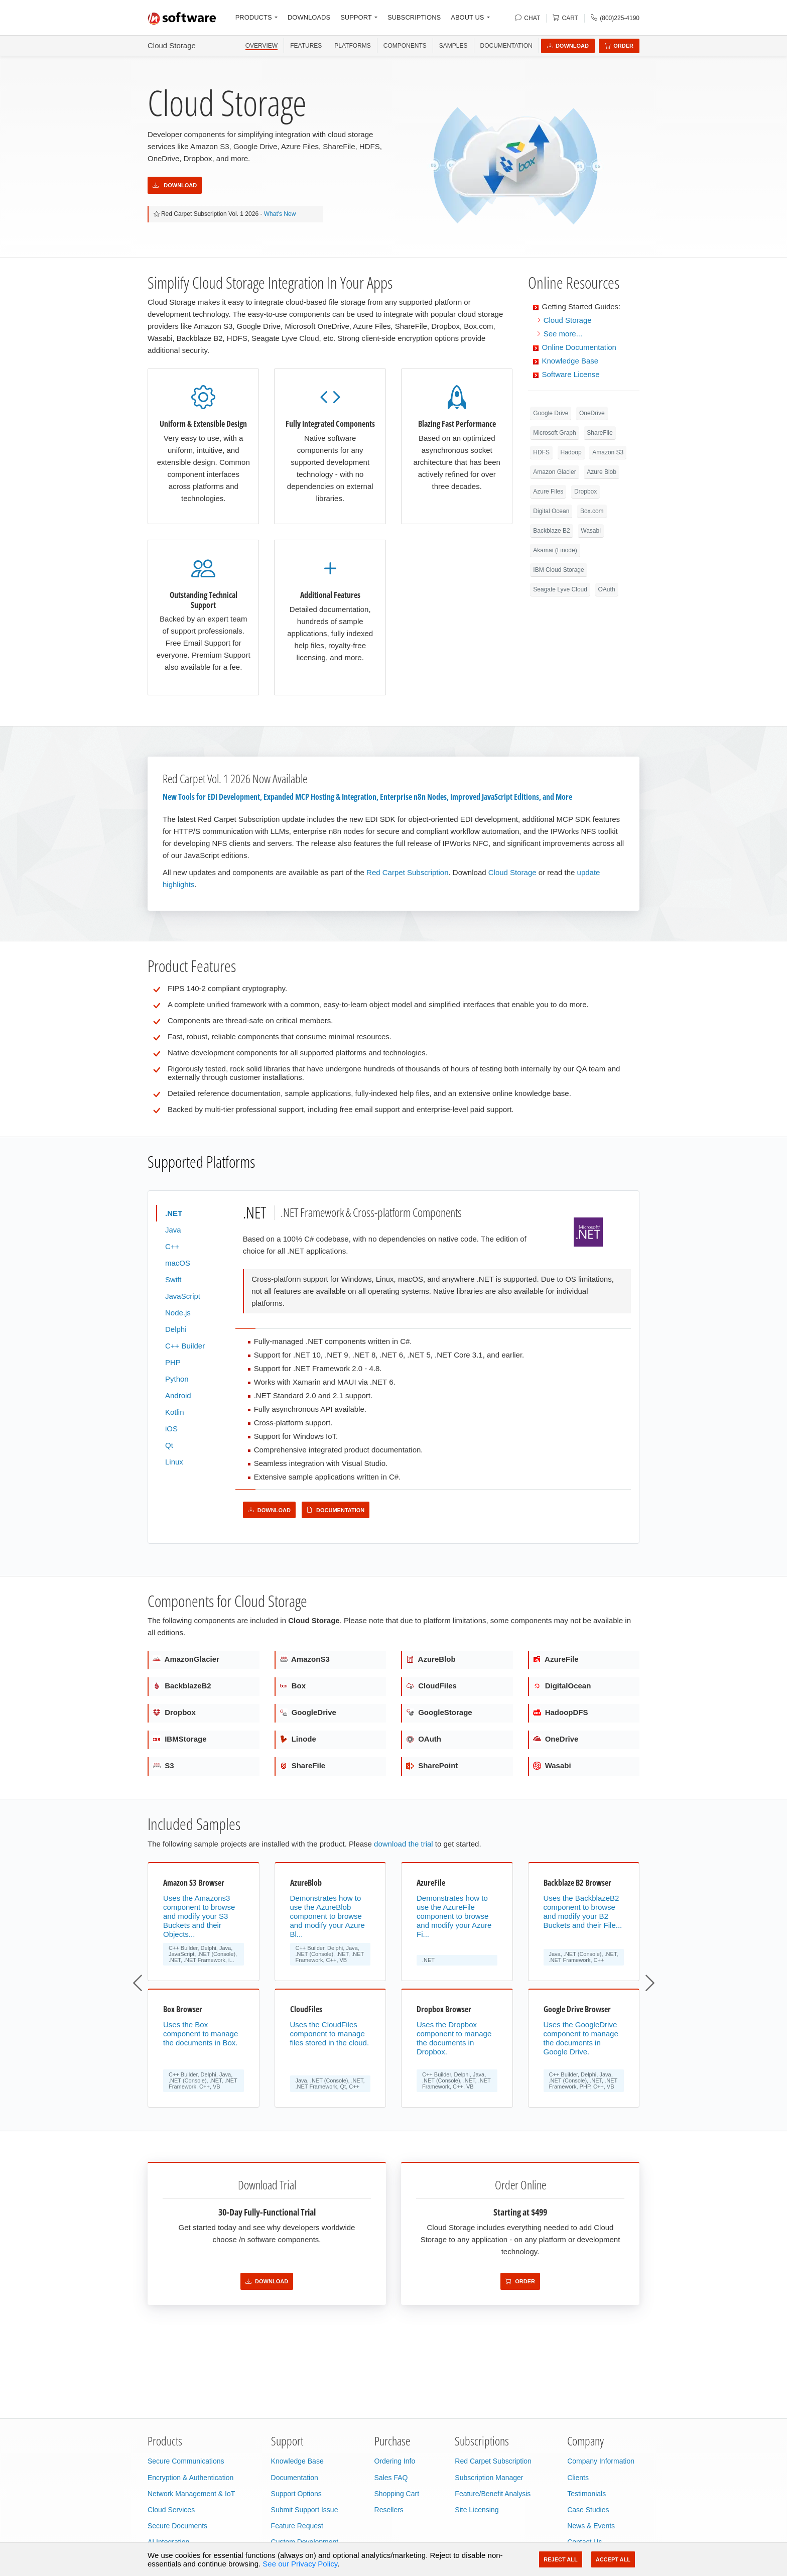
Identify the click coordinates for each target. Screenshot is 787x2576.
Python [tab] (177, 1379)
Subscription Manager (489, 2478)
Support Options (296, 2494)
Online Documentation (579, 347)
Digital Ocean (551, 511)
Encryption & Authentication (190, 2478)
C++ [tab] (172, 1246)
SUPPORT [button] (356, 17)
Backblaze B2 (551, 530)
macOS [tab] (177, 1263)
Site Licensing (476, 2510)
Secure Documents (177, 2526)
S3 (163, 1765)
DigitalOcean (562, 1685)
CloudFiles (431, 1685)
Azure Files (548, 491)
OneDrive (592, 413)
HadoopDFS (560, 1712)
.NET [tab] (173, 1213)
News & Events (591, 2526)
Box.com (592, 511)
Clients (578, 2478)
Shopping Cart (397, 2494)
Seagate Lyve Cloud (560, 589)
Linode (298, 1739)
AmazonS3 (305, 1659)
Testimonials (586, 2494)
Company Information (600, 2461)
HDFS (541, 452)
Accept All (613, 2559)
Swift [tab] (173, 1279)
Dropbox (585, 491)
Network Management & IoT (191, 2494)
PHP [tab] (173, 1362)
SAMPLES (453, 45)
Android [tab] (178, 1395)
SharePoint (432, 1765)
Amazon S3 (607, 452)
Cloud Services (171, 2510)
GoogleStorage (439, 1712)
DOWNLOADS (309, 17)
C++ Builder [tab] (185, 1345)
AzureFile (556, 1659)
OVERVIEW (261, 45)
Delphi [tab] (176, 1329)
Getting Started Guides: (581, 306)
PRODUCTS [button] (253, 17)
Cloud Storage (172, 45)
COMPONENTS (405, 45)
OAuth (606, 589)
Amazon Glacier (554, 471)
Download (568, 45)
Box (293, 1685)
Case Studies (588, 2510)
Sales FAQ (391, 2478)
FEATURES (306, 45)
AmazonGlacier (186, 1659)
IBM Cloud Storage (558, 569)
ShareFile (599, 432)
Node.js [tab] (178, 1312)
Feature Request (297, 2526)
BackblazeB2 (182, 1685)
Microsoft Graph (554, 432)
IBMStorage (180, 1739)
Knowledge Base (570, 360)
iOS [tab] (171, 1428)
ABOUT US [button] (467, 17)
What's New (280, 213)
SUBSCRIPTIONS (414, 17)
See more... (563, 333)
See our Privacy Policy (300, 2563)
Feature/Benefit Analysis (493, 2494)
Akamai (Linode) (555, 550)
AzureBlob (431, 1659)
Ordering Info (395, 2461)
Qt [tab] (169, 1445)
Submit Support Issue (304, 2510)
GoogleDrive (308, 1712)
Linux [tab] (174, 1461)
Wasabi (591, 530)
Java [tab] (173, 1229)
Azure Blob (601, 471)
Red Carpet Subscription (407, 872)
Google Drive (550, 413)
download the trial (403, 1843)
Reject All (560, 2559)
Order (619, 45)
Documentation (506, 45)
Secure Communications (186, 2461)
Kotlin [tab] (174, 1412)
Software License (571, 374)
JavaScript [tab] (182, 1296)
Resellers (389, 2510)
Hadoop (571, 452)
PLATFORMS (352, 45)
